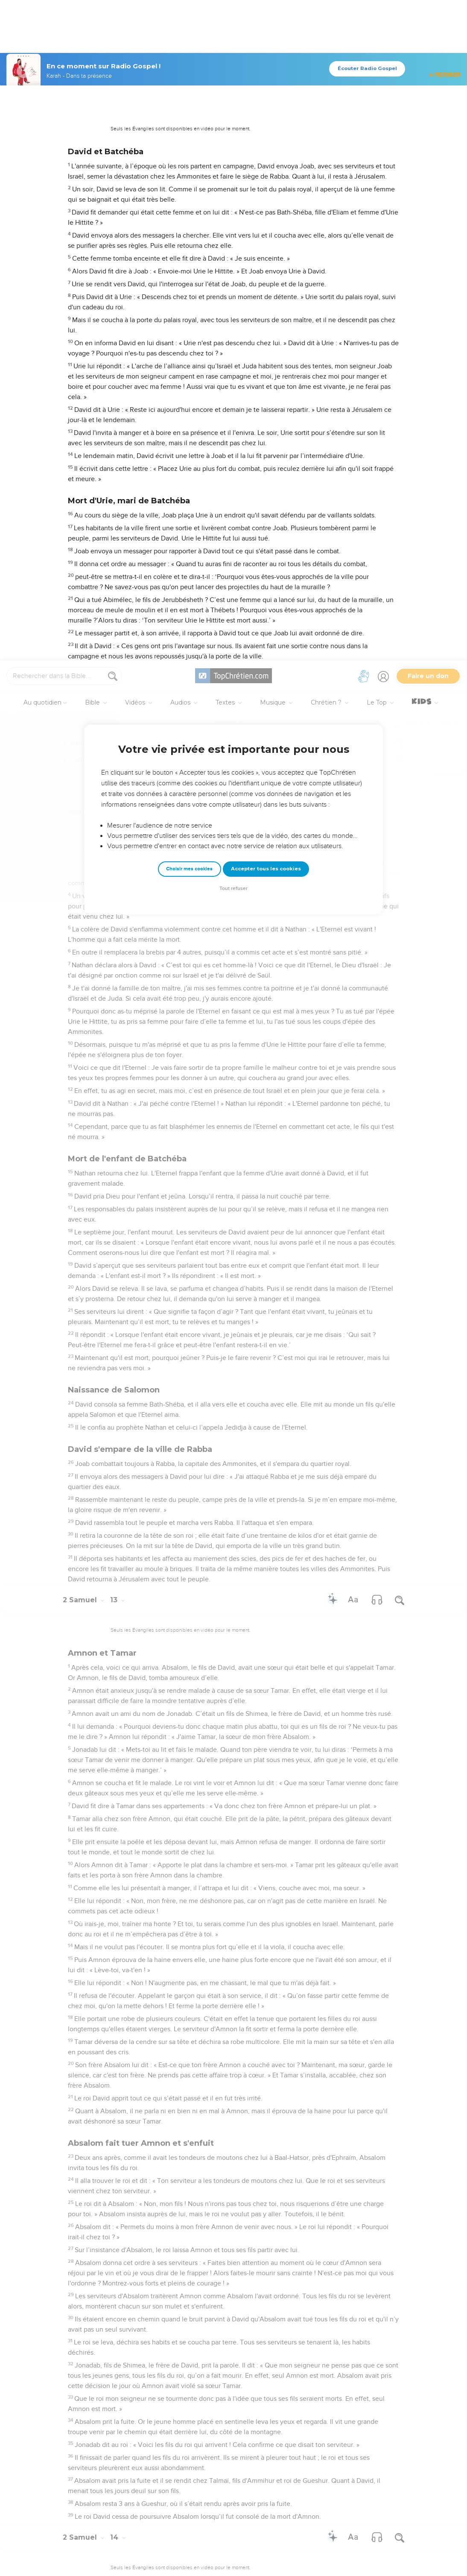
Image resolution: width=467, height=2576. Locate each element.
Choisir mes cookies (189, 208)
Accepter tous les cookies (266, 208)
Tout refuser (233, 228)
